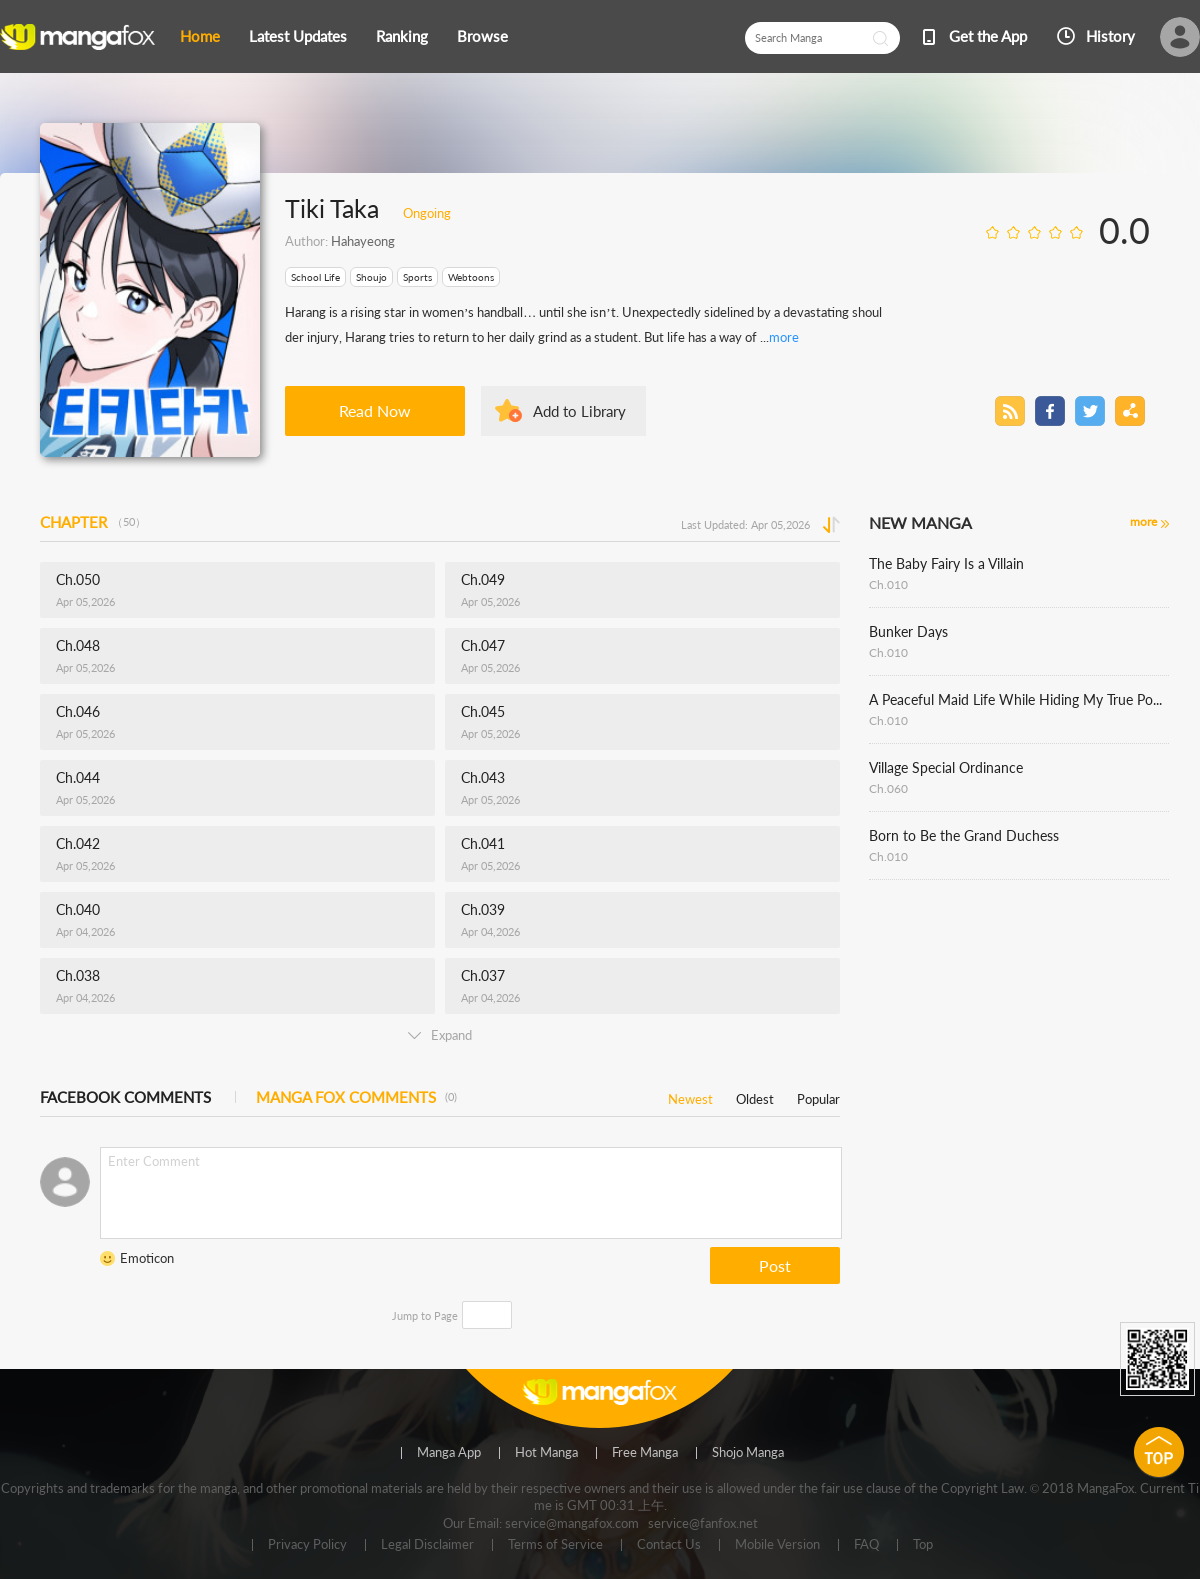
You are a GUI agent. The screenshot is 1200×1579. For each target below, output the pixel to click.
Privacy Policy (307, 1545)
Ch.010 (888, 584)
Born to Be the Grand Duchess (964, 835)
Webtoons (471, 277)
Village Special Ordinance (946, 767)
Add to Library (579, 411)
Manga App (449, 1453)
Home (200, 36)
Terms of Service (555, 1545)
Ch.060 (888, 788)
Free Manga (645, 1453)
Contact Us (669, 1545)
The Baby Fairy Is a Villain (946, 563)
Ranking (402, 36)
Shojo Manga (748, 1453)
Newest (690, 1095)
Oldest (755, 1095)
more (784, 337)
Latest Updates (298, 36)
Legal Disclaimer (427, 1545)
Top (923, 1545)
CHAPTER (93, 522)
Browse (482, 36)
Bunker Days (908, 631)
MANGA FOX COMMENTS (356, 1097)
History (1110, 36)
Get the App (988, 36)
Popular (818, 1095)
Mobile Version (777, 1545)
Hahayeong (363, 241)
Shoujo (371, 277)
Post (775, 1265)
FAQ (866, 1545)
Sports (417, 277)
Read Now (375, 410)
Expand (440, 1035)
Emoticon (147, 1258)
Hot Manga (546, 1453)
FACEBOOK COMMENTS (125, 1097)
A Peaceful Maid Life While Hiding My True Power (1019, 699)
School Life (315, 277)
